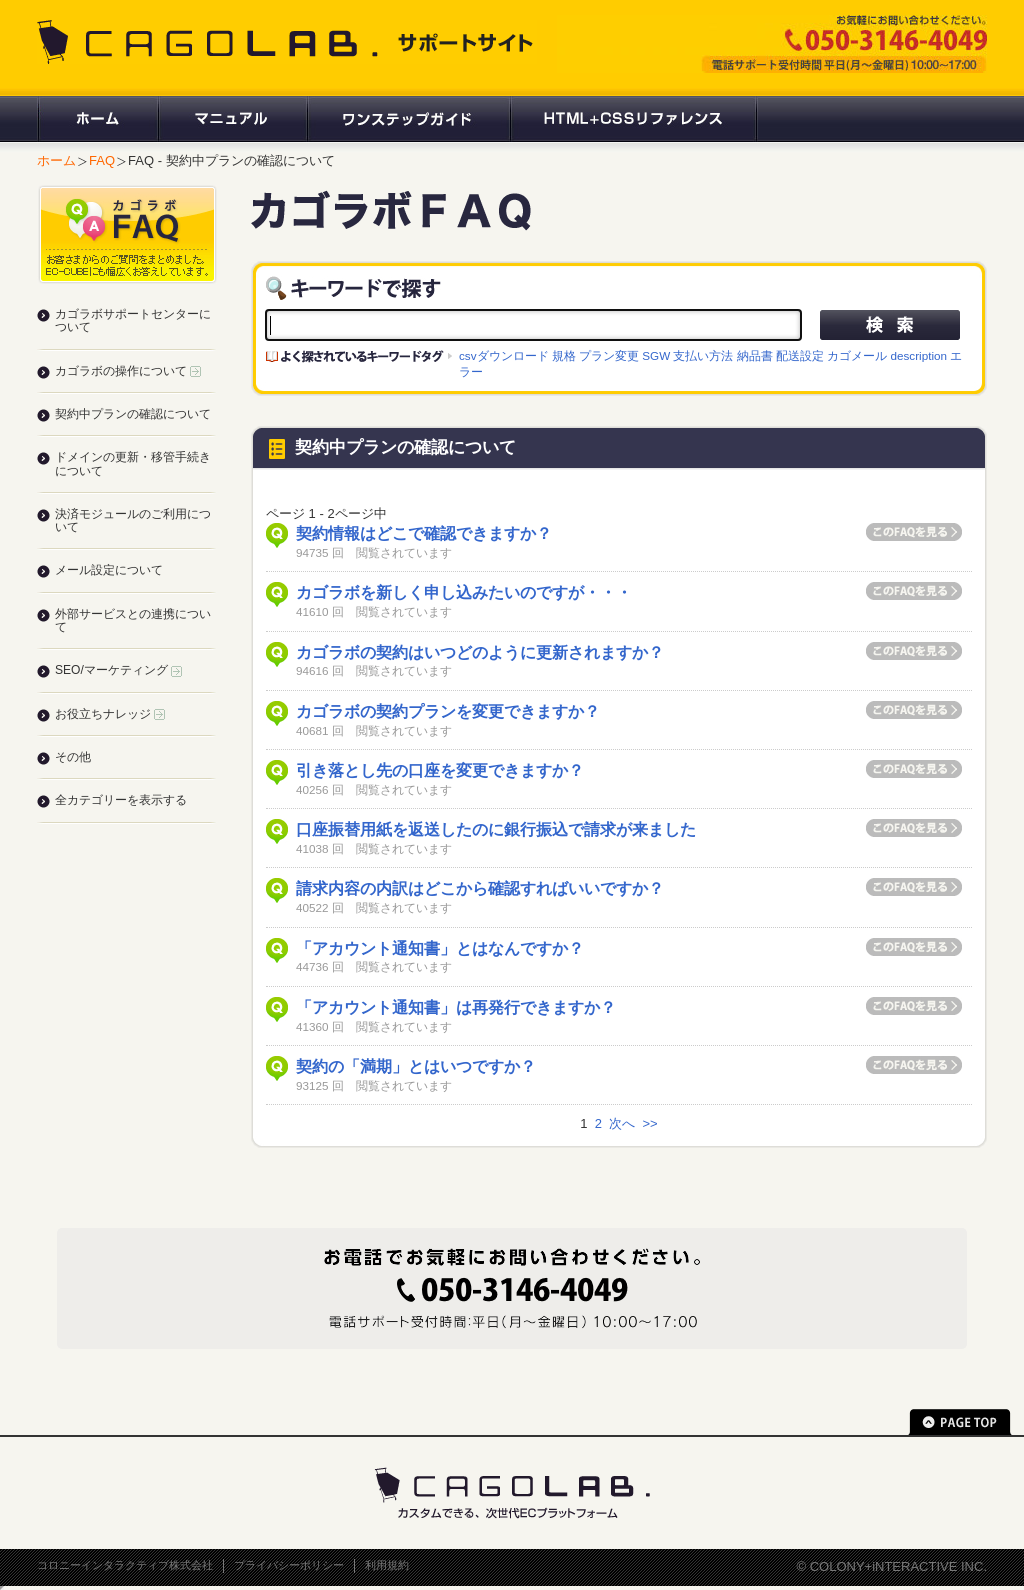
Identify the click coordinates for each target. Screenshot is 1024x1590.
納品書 (755, 355)
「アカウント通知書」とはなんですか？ (440, 948)
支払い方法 (703, 355)
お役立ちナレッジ (110, 714)
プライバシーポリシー (289, 1565)
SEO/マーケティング (118, 670)
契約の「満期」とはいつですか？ (416, 1066)
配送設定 (800, 355)
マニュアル (231, 119)
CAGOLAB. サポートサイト (287, 42)
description (918, 355)
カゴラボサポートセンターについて (133, 320)
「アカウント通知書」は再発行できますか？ (456, 1007)
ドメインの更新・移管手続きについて (133, 463)
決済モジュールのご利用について (133, 520)
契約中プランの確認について (133, 414)
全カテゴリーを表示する (121, 800)
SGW (656, 355)
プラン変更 (609, 355)
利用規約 (387, 1565)
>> (649, 1123)
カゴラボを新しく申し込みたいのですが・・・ (464, 592)
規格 (564, 355)
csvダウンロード (504, 355)
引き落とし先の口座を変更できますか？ (440, 770)
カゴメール (857, 355)
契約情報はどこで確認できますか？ (424, 533)
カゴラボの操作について (128, 371)
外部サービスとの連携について (133, 620)
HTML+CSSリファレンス (633, 119)
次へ (622, 1123)
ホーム (97, 119)
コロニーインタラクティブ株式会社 (125, 1565)
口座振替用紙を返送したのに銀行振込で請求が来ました (496, 829)
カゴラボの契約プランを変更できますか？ (448, 711)
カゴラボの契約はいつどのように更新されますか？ (480, 652)
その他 (73, 757)
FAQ (102, 160)
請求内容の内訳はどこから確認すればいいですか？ (480, 888)
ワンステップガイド (407, 119)
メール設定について (109, 570)
